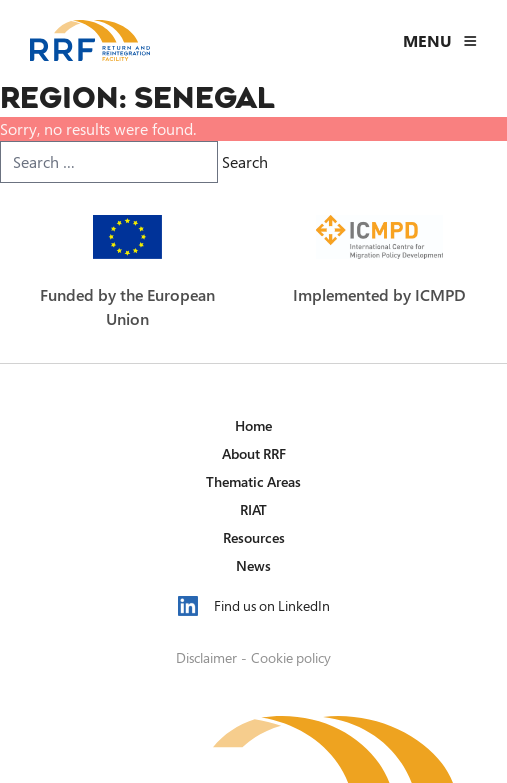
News (253, 565)
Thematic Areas (253, 481)
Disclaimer (206, 657)
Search (245, 162)
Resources (254, 537)
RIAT (253, 509)
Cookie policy (291, 657)
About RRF (254, 453)
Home (253, 425)
